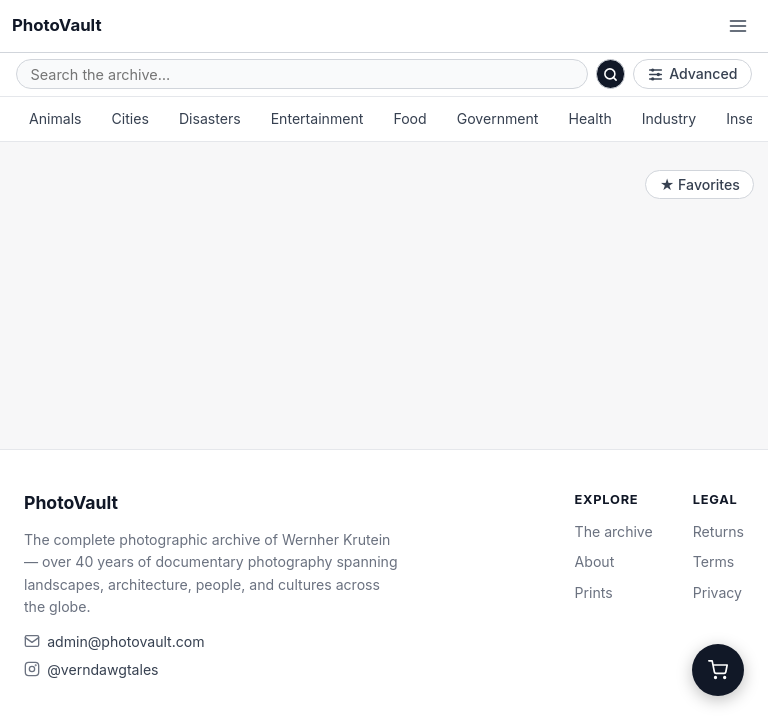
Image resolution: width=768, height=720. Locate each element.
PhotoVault (57, 25)
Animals (55, 118)
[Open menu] (738, 26)
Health (589, 118)
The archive (614, 531)
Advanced (693, 73)
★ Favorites (700, 184)
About (595, 561)
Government (498, 118)
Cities (130, 118)
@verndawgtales (102, 669)
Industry (669, 118)
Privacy (717, 592)
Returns (718, 531)
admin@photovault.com (125, 641)
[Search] (611, 74)
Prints (594, 592)
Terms (713, 561)
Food (409, 118)
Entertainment (317, 118)
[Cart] (718, 670)
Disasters (210, 118)
